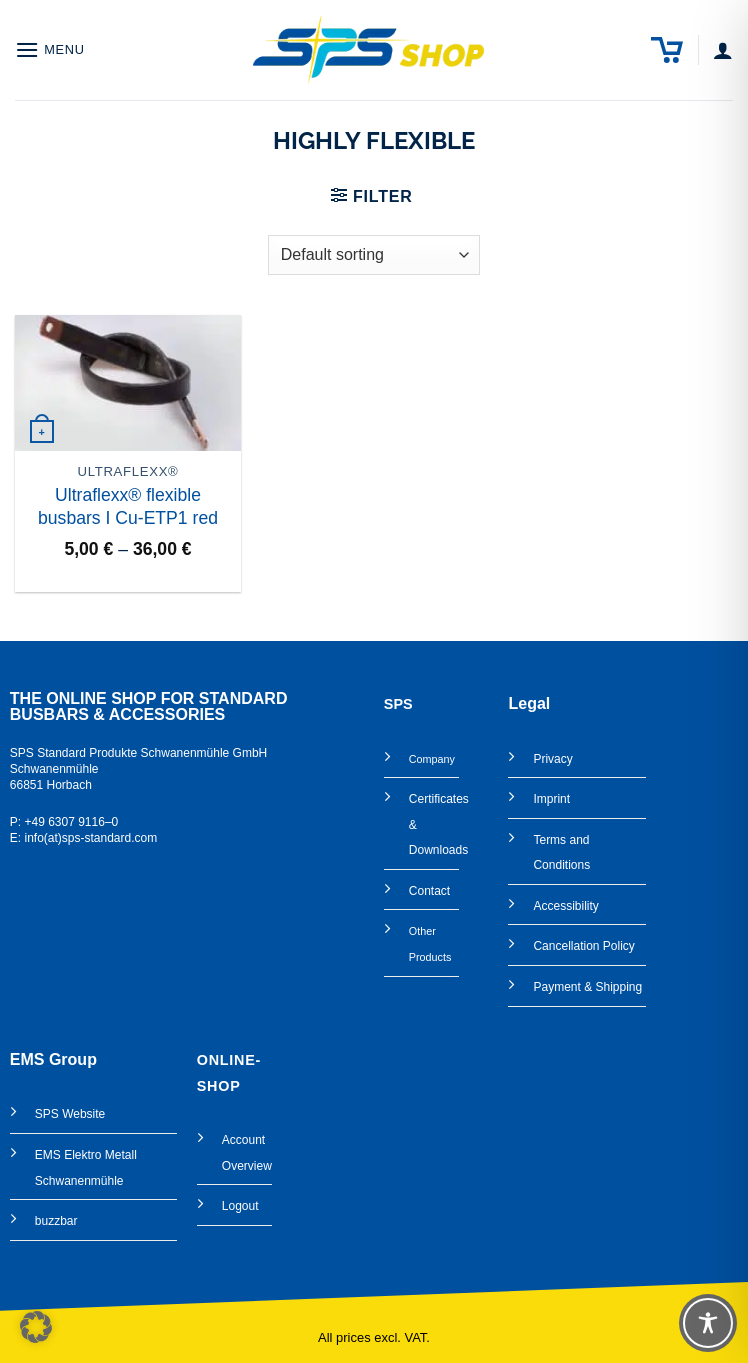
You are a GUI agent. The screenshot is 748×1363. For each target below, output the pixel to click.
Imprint (551, 799)
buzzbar (56, 1221)
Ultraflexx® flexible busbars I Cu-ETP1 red (128, 506)
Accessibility (565, 906)
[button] (50, 49)
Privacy (552, 759)
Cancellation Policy (583, 946)
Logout (240, 1206)
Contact (429, 891)
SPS (47, 1114)
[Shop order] (374, 255)
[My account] (723, 50)
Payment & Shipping (587, 987)
